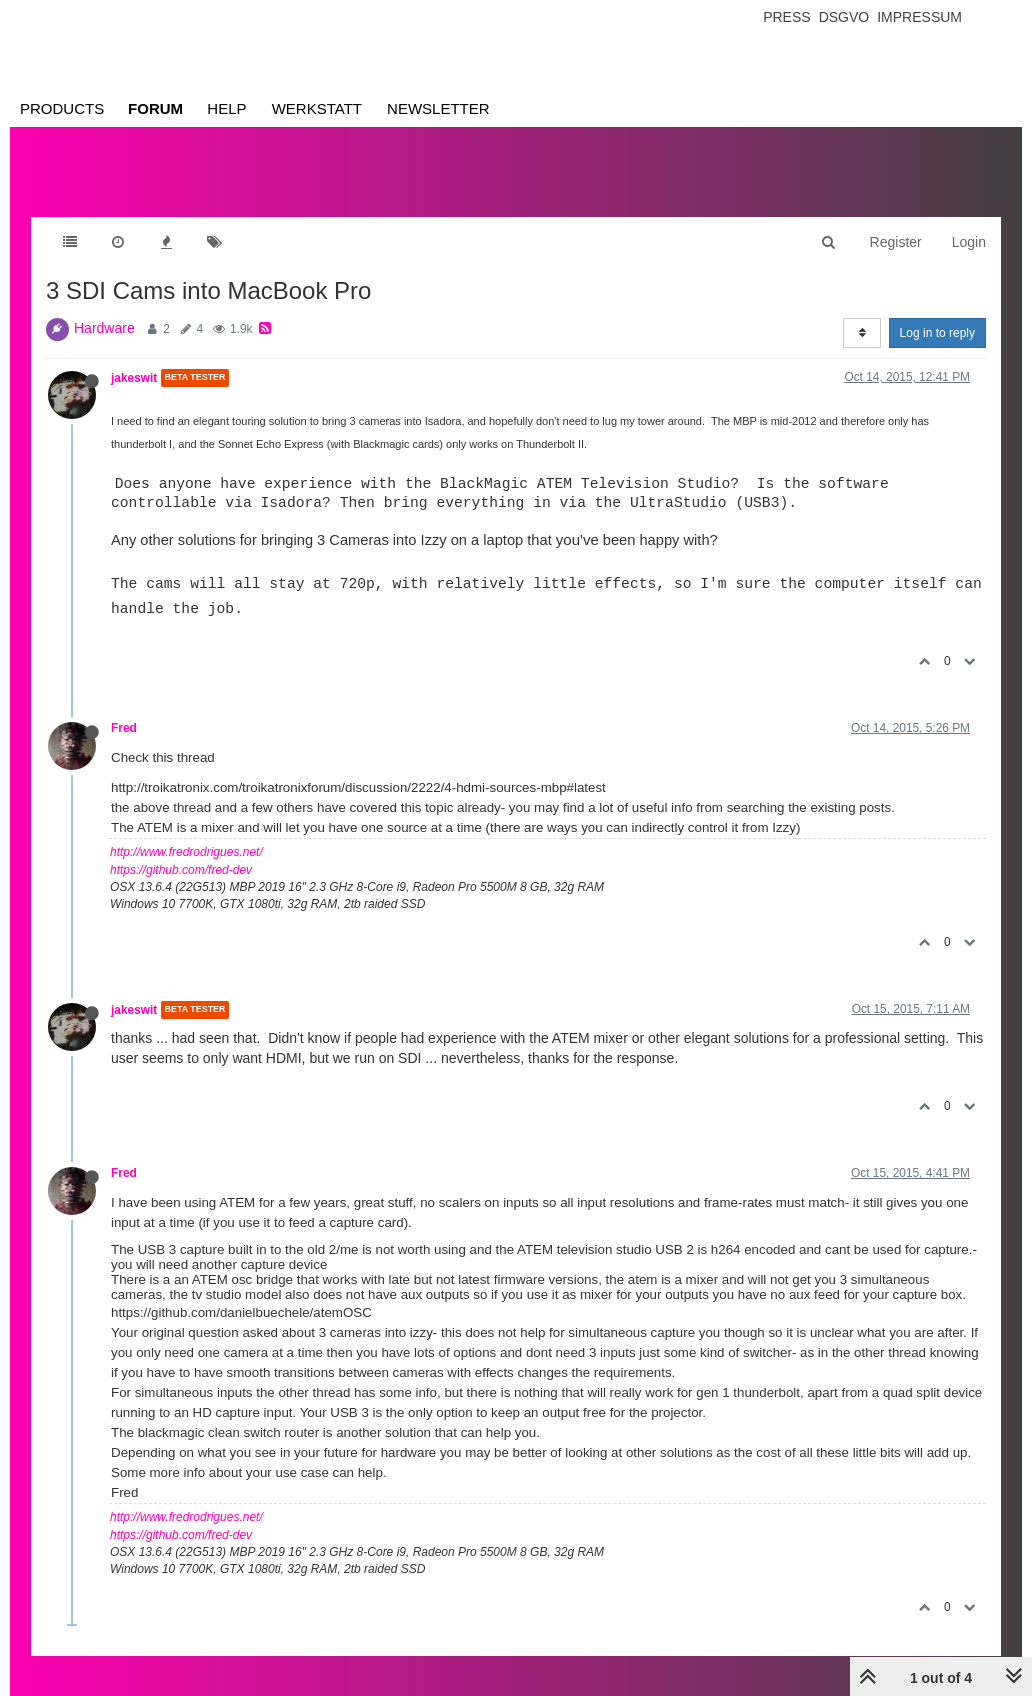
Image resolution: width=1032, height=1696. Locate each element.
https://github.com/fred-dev (181, 870)
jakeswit (134, 378)
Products (62, 108)
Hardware (104, 328)
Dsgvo (844, 17)
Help (226, 108)
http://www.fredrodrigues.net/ (186, 852)
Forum (155, 108)
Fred (124, 728)
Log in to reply (937, 333)
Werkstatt (317, 108)
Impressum (919, 17)
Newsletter (438, 108)
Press (786, 17)
